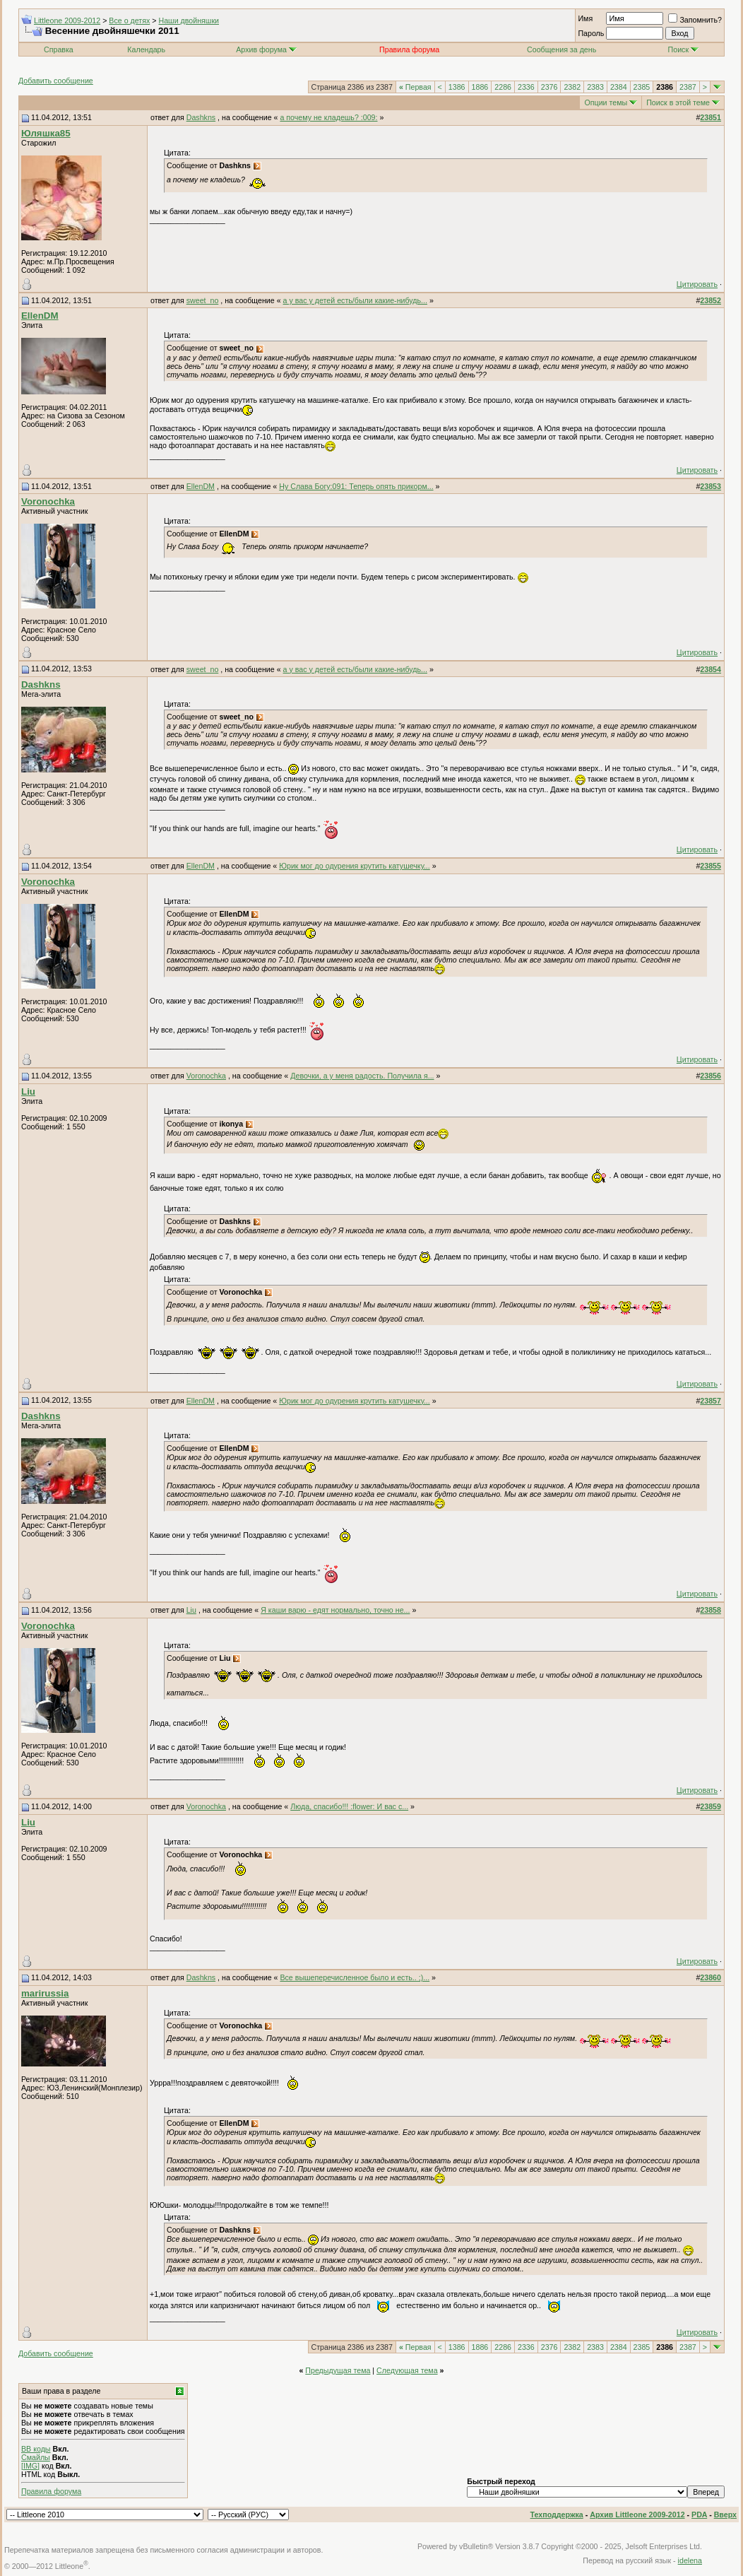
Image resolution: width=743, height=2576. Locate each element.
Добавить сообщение (55, 80)
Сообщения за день (561, 49)
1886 (480, 87)
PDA (699, 2514)
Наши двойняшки (188, 20)
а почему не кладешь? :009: (328, 117)
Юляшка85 (46, 133)
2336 (526, 87)
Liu (28, 1091)
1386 (456, 87)
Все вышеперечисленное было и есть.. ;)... (354, 1977)
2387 (687, 87)
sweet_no (202, 300)
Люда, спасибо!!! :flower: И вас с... (349, 1806)
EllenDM (40, 315)
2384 (618, 87)
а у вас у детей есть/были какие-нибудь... (355, 300)
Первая (415, 87)
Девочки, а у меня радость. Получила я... (362, 1075)
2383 (595, 87)
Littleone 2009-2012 (67, 20)
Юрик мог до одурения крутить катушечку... (354, 865)
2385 (642, 87)
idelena (690, 2560)
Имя (585, 18)
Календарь (146, 49)
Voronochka (48, 501)
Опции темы (605, 102)
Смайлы (35, 2457)
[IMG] (30, 2466)
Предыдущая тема (337, 2370)
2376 (549, 87)
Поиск (683, 49)
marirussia (45, 1993)
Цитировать (697, 284)
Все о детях (129, 20)
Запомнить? (695, 20)
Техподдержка (556, 2514)
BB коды (36, 2449)
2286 (502, 87)
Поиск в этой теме (678, 102)
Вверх (725, 2514)
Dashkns (200, 117)
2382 (572, 87)
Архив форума (261, 49)
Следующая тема (407, 2370)
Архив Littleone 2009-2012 (637, 2514)
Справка (58, 49)
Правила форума (51, 2491)
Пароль (591, 33)
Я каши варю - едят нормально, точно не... (335, 1610)
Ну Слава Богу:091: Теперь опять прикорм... (356, 486)
